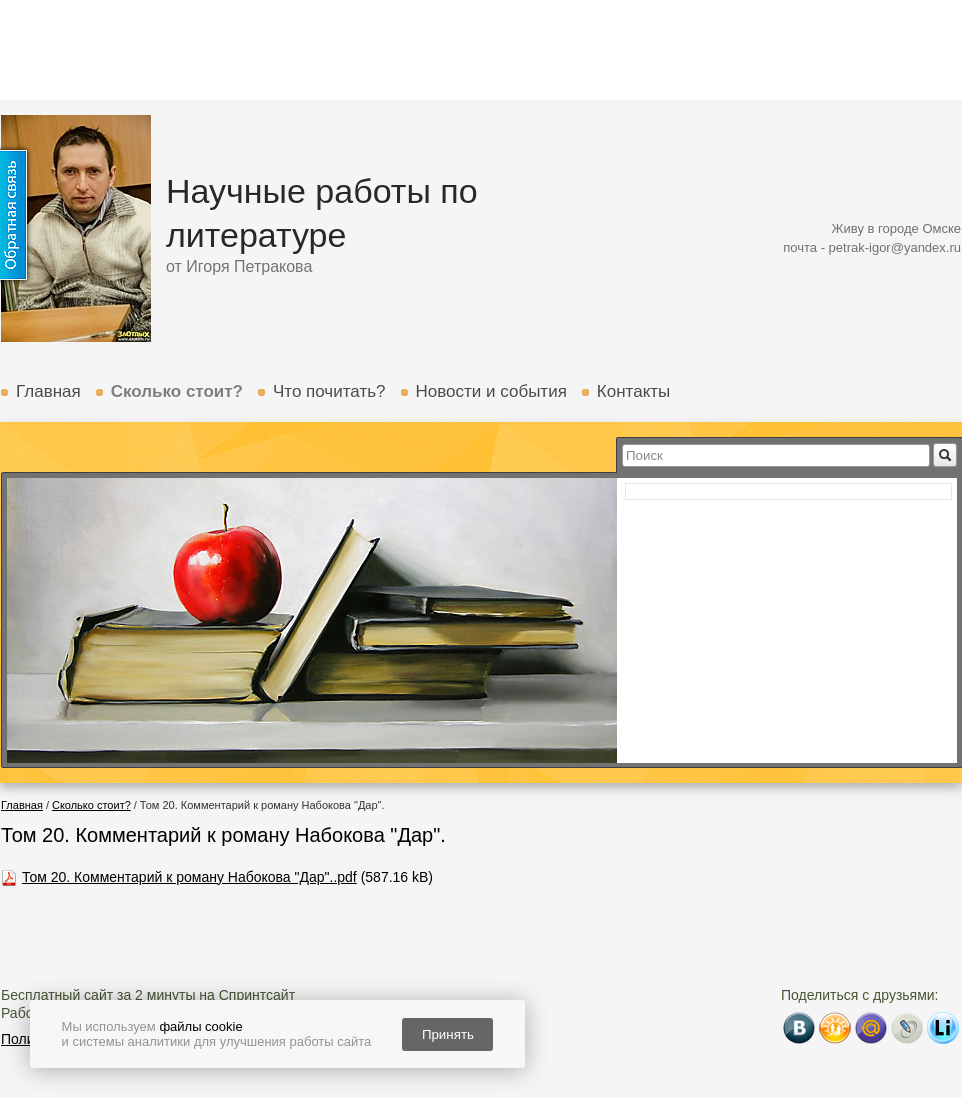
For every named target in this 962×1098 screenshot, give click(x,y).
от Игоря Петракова (239, 266)
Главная (48, 391)
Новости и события (491, 391)
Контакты (633, 391)
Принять (448, 1034)
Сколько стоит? (177, 391)
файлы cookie (200, 1026)
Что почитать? (329, 391)
